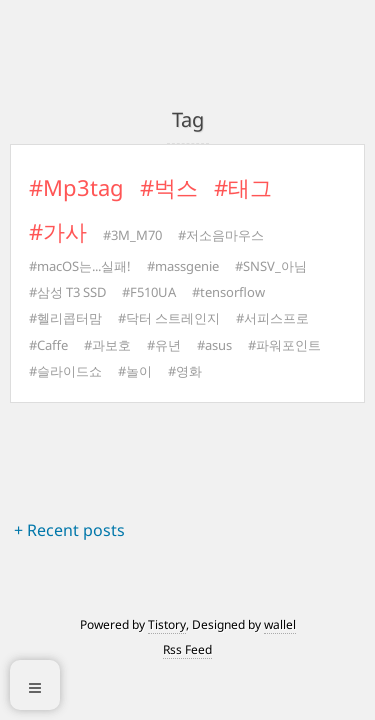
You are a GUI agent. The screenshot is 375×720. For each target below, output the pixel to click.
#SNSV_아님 (271, 266)
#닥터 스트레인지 (169, 318)
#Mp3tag (76, 187)
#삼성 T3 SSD (67, 292)
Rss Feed (187, 649)
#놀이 (135, 371)
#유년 (164, 345)
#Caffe (48, 345)
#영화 (185, 371)
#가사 (58, 231)
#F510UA (149, 292)
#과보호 (107, 345)
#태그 (243, 187)
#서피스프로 (272, 318)
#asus (214, 345)
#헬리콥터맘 (65, 318)
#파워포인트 (284, 345)
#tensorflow (228, 292)
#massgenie (183, 266)
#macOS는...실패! (80, 266)
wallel (280, 624)
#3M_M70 (132, 235)
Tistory (167, 624)
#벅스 (169, 187)
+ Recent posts (69, 530)
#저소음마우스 (221, 235)
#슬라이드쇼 (65, 371)
